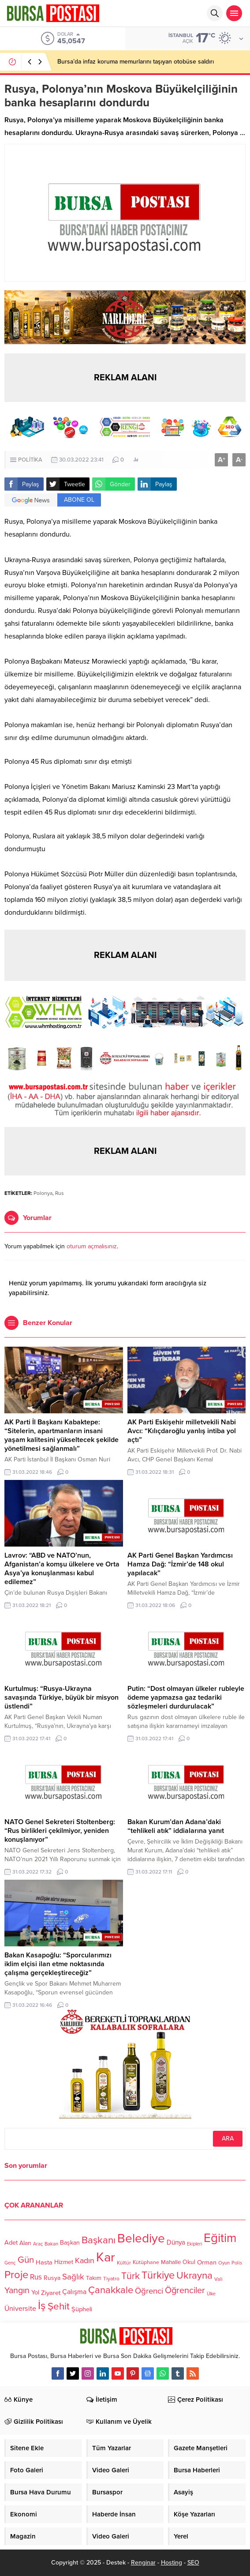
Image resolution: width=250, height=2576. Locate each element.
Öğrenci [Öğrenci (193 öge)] (149, 2291)
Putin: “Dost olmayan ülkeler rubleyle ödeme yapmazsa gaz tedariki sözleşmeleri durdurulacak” (185, 1697)
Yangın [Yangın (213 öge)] (17, 2290)
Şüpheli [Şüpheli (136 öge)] (81, 2309)
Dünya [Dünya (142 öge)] (176, 2242)
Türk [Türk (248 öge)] (130, 2276)
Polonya (43, 1193)
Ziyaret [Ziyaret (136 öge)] (50, 2293)
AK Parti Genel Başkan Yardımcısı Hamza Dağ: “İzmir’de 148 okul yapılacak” (180, 1564)
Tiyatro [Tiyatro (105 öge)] (111, 2279)
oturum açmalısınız (92, 1246)
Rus (59, 1193)
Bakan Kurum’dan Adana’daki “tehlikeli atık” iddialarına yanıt (175, 1826)
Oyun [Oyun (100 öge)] (224, 2263)
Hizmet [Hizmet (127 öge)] (63, 2262)
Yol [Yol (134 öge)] (35, 2292)
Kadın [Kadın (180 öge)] (84, 2260)
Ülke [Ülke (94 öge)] (211, 2294)
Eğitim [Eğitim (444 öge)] (220, 2238)
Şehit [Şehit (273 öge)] (59, 2306)
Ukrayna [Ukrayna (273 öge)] (194, 2275)
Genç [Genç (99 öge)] (10, 2263)
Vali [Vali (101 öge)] (218, 2279)
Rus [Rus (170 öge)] (36, 2277)
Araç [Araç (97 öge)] (38, 2243)
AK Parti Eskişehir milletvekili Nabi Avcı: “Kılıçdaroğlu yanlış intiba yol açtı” (181, 1431)
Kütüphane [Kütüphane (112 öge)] (146, 2262)
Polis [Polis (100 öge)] (236, 2263)
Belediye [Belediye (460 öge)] (141, 2238)
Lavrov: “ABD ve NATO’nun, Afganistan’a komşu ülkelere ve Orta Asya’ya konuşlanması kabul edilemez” (61, 1568)
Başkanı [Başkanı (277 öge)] (99, 2240)
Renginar (143, 2562)
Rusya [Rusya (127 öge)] (52, 2278)
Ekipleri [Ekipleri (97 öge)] (194, 2243)
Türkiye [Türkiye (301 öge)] (158, 2275)
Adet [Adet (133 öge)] (11, 2242)
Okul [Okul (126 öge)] (189, 2262)
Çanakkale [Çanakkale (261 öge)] (110, 2290)
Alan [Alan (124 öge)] (25, 2242)
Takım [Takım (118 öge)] (93, 2278)
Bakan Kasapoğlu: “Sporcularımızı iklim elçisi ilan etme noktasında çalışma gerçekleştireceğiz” (58, 1964)
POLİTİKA (30, 459)
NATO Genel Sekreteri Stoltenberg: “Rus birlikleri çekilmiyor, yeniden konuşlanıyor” (59, 1830)
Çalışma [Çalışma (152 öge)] (74, 2292)
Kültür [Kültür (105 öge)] (124, 2263)
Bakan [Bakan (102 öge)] (51, 2244)
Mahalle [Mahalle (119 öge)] (171, 2262)
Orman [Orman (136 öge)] (206, 2262)
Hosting (171, 2562)
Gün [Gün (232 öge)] (26, 2259)
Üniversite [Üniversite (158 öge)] (20, 2308)
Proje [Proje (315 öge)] (16, 2274)
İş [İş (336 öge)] (42, 2305)
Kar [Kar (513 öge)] (105, 2257)
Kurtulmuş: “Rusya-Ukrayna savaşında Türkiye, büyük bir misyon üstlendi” (61, 1697)
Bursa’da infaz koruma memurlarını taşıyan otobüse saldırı (135, 61)
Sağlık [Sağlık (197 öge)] (73, 2277)
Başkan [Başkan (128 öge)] (70, 2242)
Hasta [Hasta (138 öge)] (44, 2262)
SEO (193, 2562)
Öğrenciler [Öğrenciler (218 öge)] (185, 2290)
